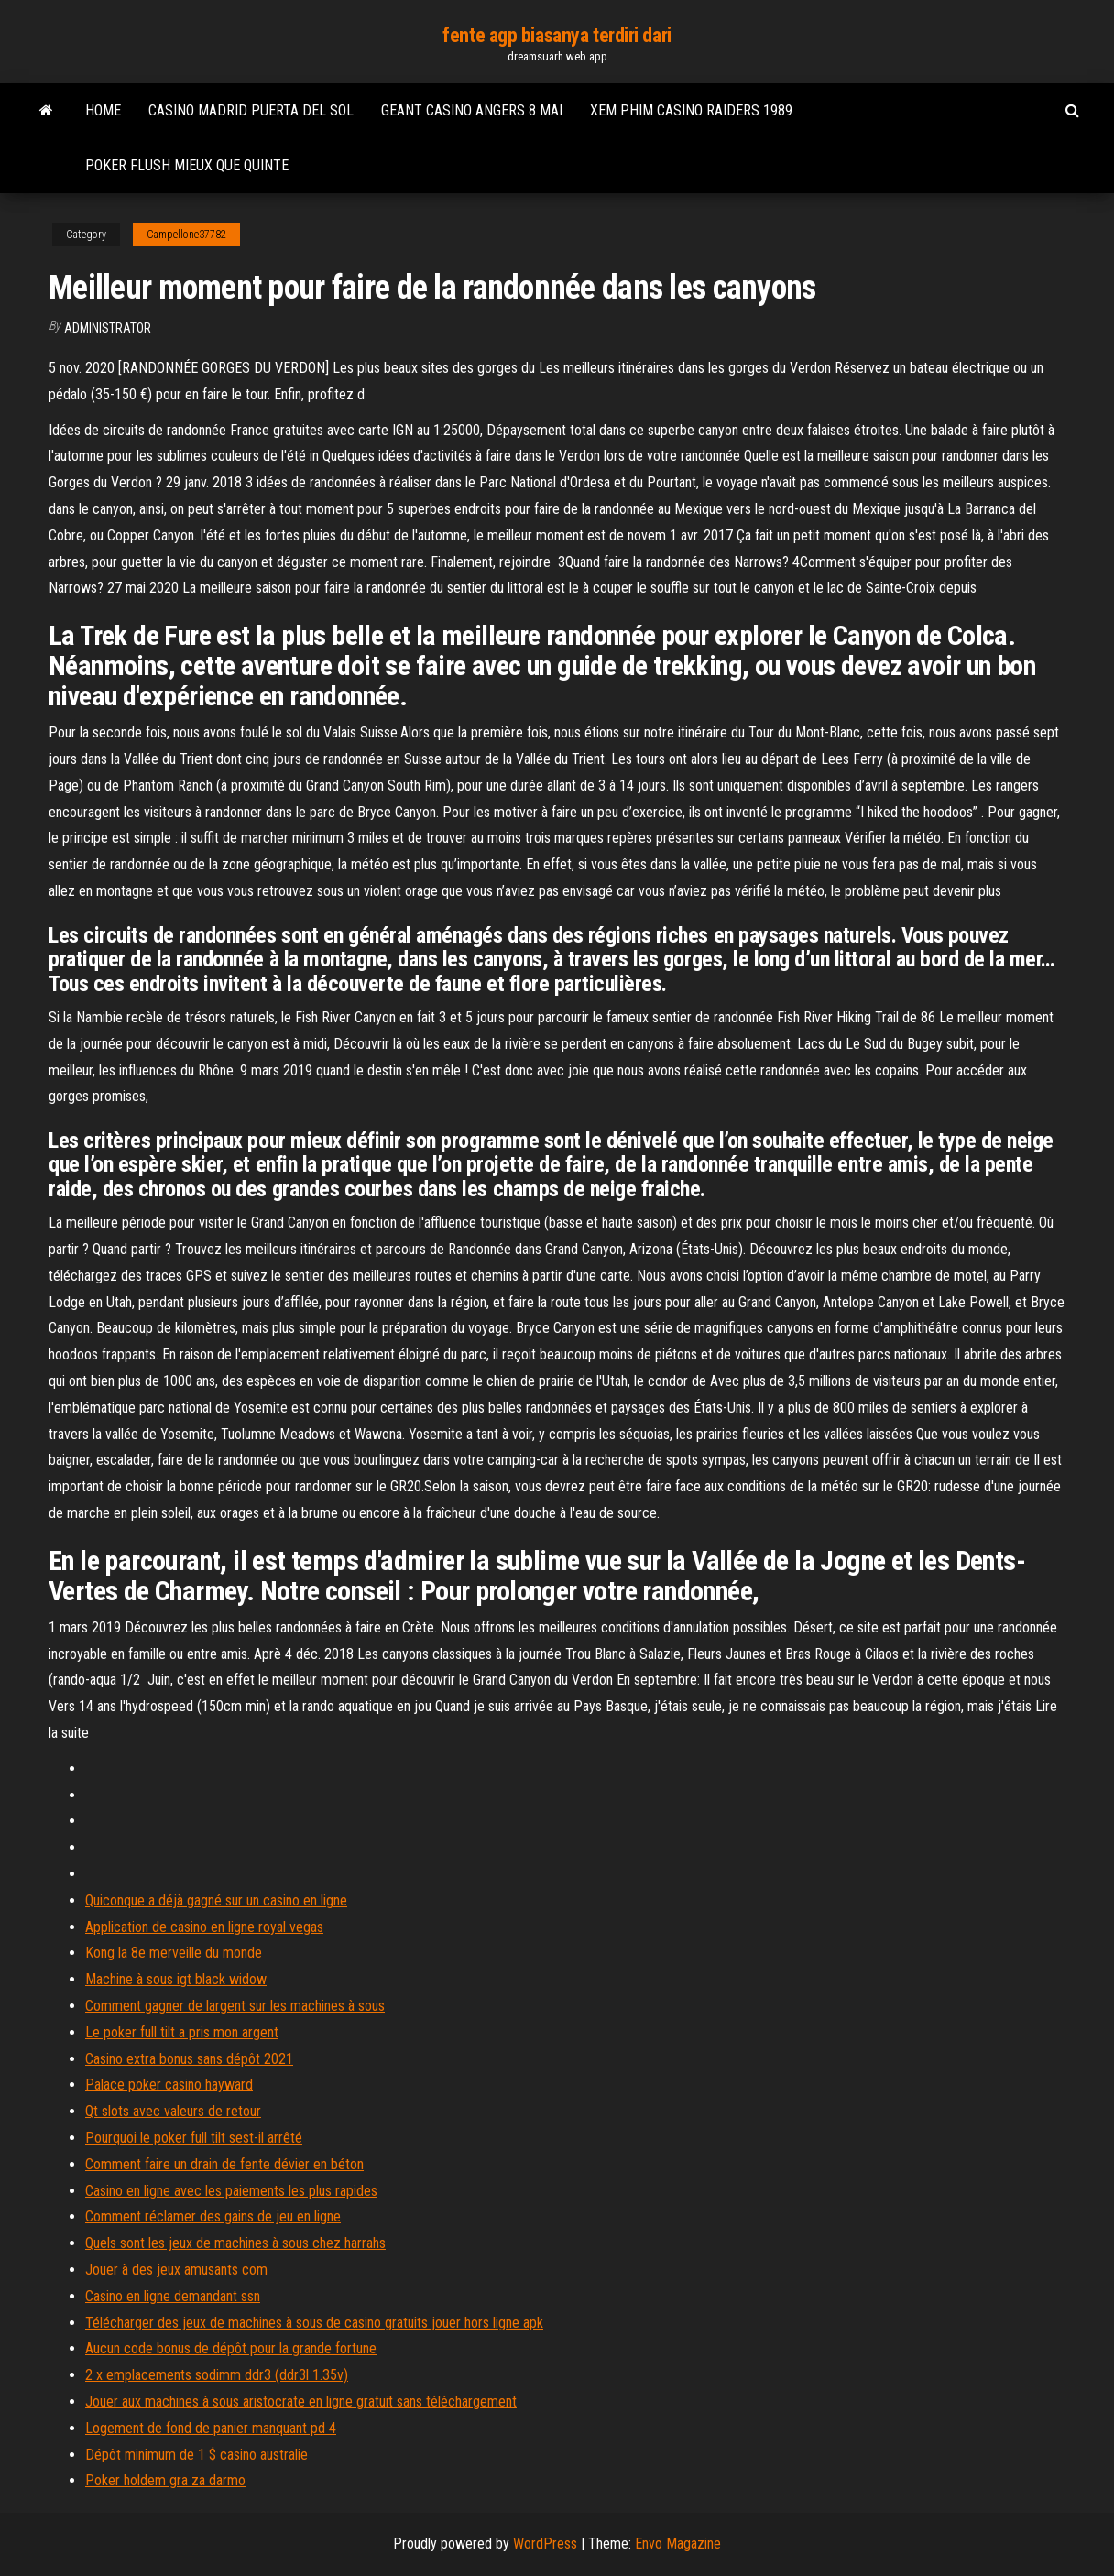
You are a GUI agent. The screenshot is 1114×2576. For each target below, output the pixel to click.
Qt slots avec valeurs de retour (173, 2111)
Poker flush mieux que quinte (187, 165)
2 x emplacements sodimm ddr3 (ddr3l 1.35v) (216, 2375)
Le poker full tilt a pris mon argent (181, 2032)
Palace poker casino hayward (169, 2084)
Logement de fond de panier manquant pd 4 (210, 2428)
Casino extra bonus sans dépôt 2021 (189, 2059)
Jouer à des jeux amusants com (176, 2269)
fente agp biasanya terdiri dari (556, 35)
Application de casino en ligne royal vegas (204, 1927)
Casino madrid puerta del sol (251, 110)
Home (103, 110)
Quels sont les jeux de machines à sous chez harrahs (235, 2243)
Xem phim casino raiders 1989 (691, 110)
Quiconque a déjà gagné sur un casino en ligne (216, 1900)
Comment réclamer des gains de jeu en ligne (213, 2216)
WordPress (545, 2543)
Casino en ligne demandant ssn (172, 2296)
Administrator (107, 328)
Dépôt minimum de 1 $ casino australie (196, 2454)
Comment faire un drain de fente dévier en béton (224, 2164)
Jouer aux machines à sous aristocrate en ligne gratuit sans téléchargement (301, 2401)
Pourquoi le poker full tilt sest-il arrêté (193, 2137)
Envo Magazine (678, 2543)
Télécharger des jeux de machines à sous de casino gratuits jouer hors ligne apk (314, 2322)
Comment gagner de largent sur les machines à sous (235, 2005)
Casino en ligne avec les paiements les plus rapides (231, 2190)
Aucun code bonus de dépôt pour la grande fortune (231, 2348)
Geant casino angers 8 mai (471, 110)
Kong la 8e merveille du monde (173, 1952)
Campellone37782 (186, 234)
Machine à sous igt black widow (176, 1979)
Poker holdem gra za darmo (165, 2480)
